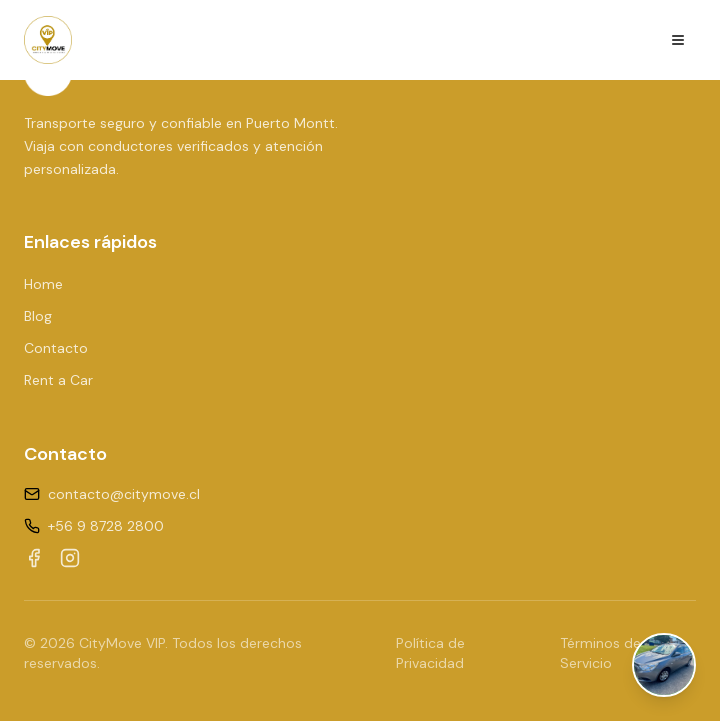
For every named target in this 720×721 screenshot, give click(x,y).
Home (43, 284)
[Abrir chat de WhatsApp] (664, 665)
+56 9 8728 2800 (106, 526)
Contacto (56, 348)
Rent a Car (58, 380)
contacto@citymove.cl (124, 494)
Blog (38, 316)
